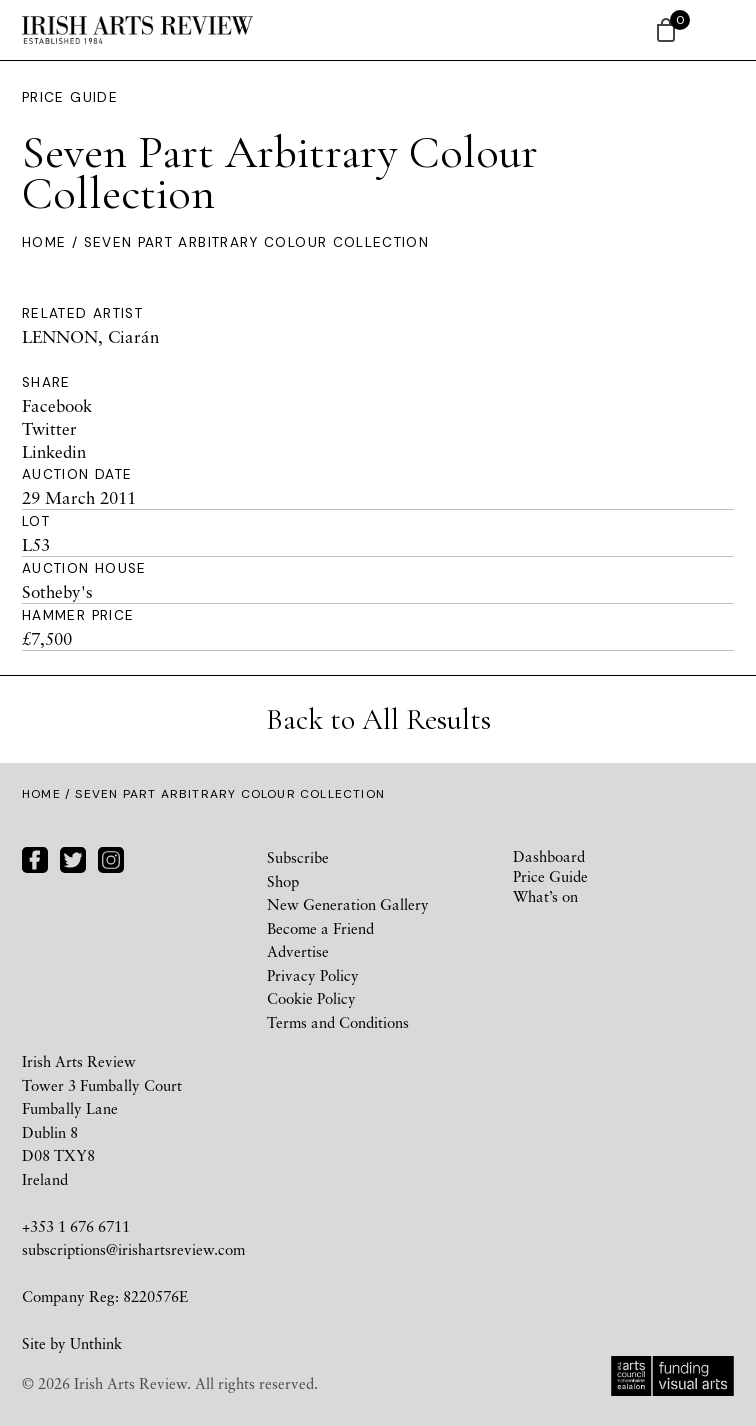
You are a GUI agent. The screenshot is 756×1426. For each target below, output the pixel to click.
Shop (283, 881)
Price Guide (70, 97)
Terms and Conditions (338, 1022)
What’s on (545, 896)
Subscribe (298, 857)
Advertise (298, 951)
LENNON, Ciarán (90, 336)
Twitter (49, 428)
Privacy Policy (313, 975)
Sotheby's (57, 591)
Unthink (96, 1343)
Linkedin (54, 451)
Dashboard (549, 856)
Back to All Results (378, 719)
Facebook (57, 405)
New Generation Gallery (348, 904)
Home (44, 242)
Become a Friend (320, 928)
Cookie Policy (311, 998)
